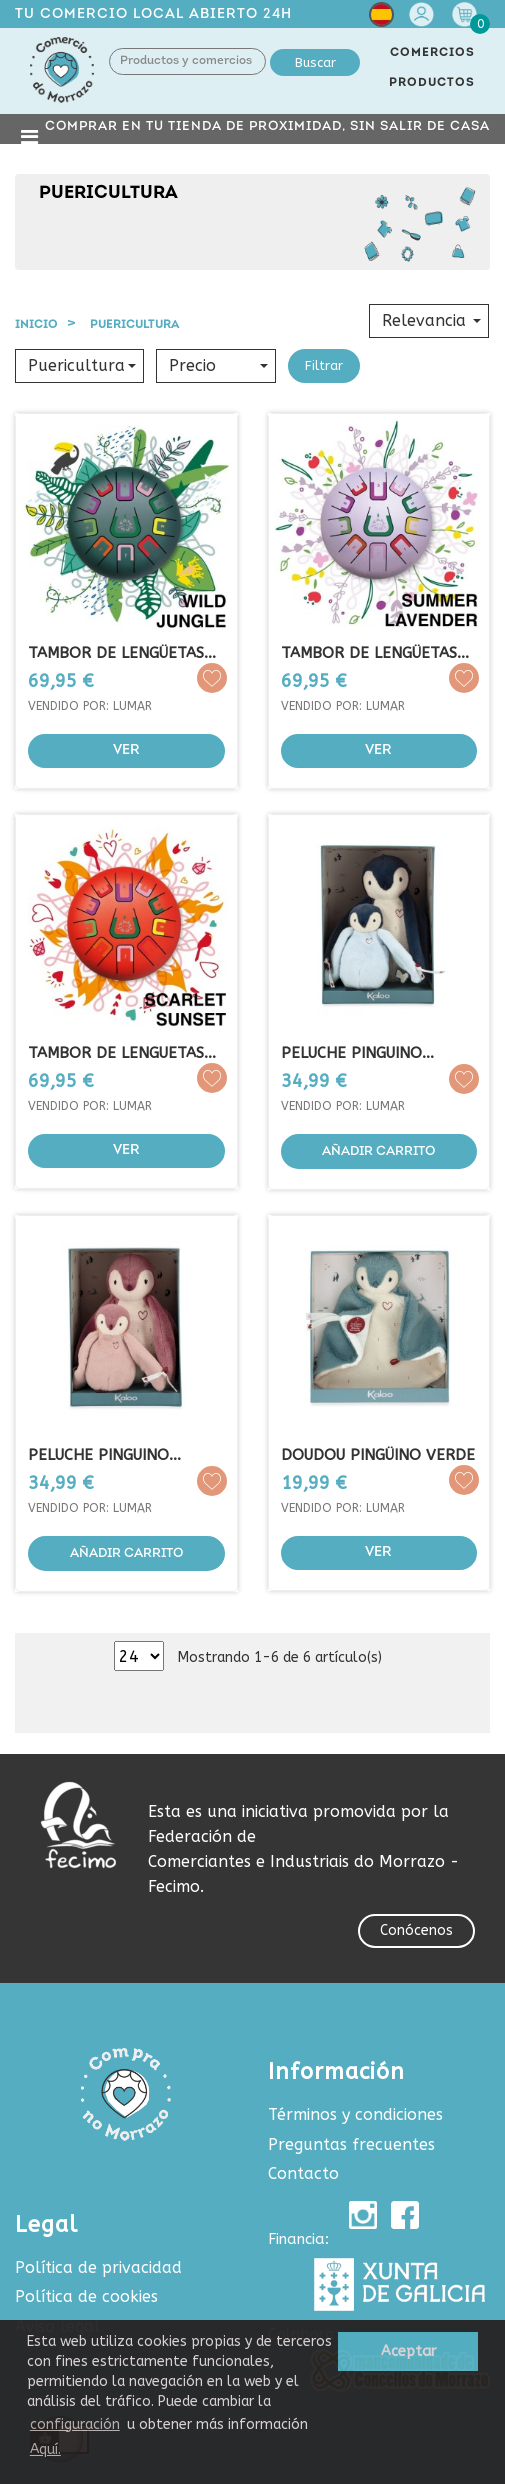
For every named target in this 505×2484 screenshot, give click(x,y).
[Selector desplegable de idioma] (381, 18)
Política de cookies (86, 2296)
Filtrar (324, 365)
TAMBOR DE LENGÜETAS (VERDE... (116, 653)
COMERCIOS (432, 53)
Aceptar (408, 2351)
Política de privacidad (98, 2267)
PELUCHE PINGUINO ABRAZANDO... (351, 1053)
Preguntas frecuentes (351, 2144)
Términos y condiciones (355, 2114)
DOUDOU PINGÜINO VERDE (378, 1455)
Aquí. (45, 2449)
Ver (126, 750)
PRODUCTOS (432, 83)
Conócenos (416, 1930)
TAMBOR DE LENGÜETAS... (375, 653)
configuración (75, 2424)
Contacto (303, 2173)
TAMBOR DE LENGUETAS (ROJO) (116, 1053)
